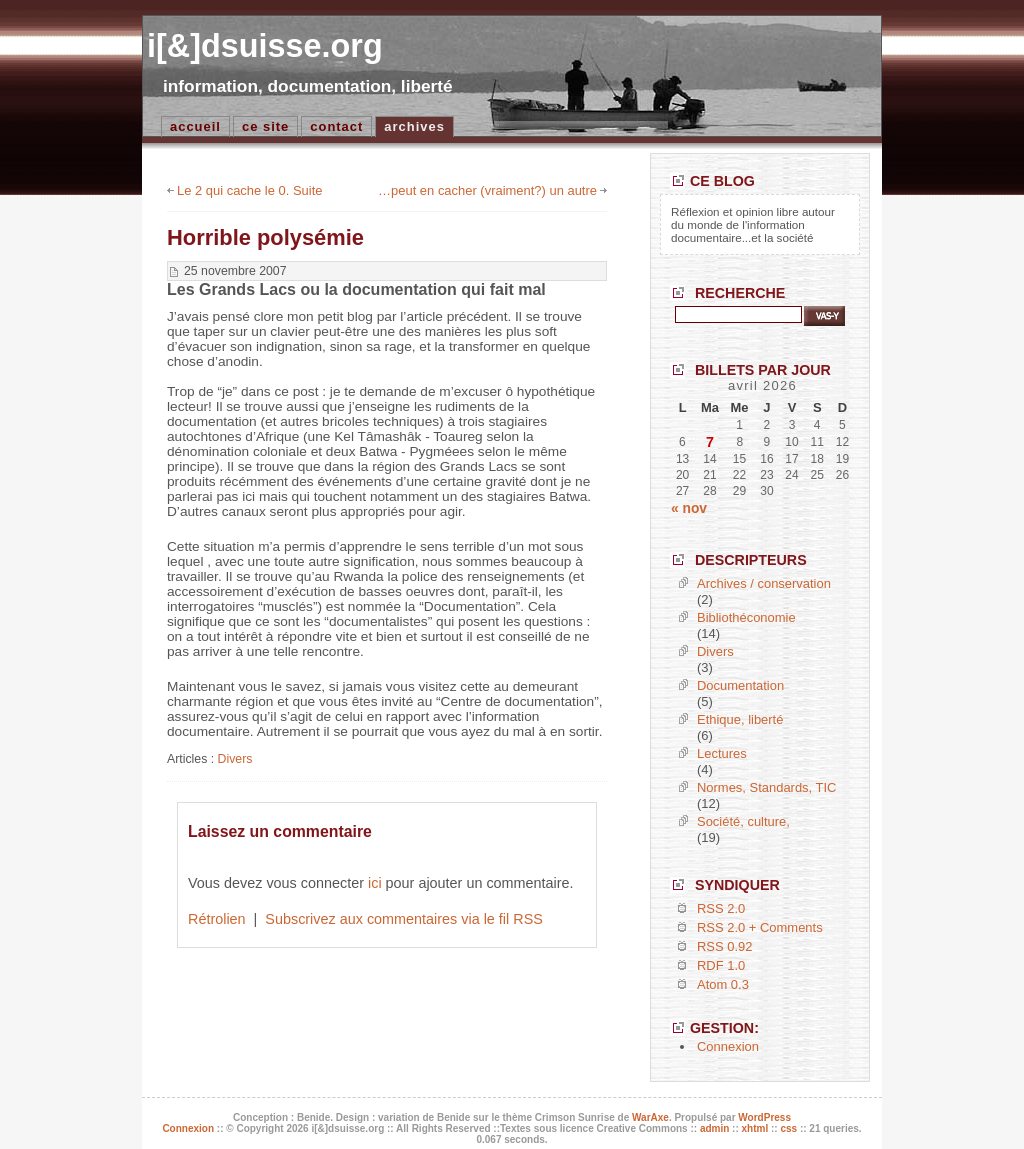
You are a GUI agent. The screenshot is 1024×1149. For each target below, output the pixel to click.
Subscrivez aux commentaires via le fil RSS (404, 919)
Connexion (728, 1046)
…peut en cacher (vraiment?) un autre (487, 190)
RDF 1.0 (721, 965)
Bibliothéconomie (746, 617)
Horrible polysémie (265, 237)
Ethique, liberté (740, 719)
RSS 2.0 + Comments (760, 927)
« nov (689, 508)
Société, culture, (743, 821)
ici (375, 883)
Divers (235, 759)
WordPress (764, 1117)
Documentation (740, 685)
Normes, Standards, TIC (766, 787)
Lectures (722, 753)
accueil (195, 126)
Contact (336, 126)
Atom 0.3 (723, 984)
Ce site (265, 126)
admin (714, 1128)
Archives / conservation (764, 583)
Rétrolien (217, 919)
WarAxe (650, 1117)
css (788, 1128)
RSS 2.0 (721, 908)
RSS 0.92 (724, 946)
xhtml (755, 1128)
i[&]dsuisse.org (265, 46)
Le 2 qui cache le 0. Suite (249, 190)
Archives (414, 126)
